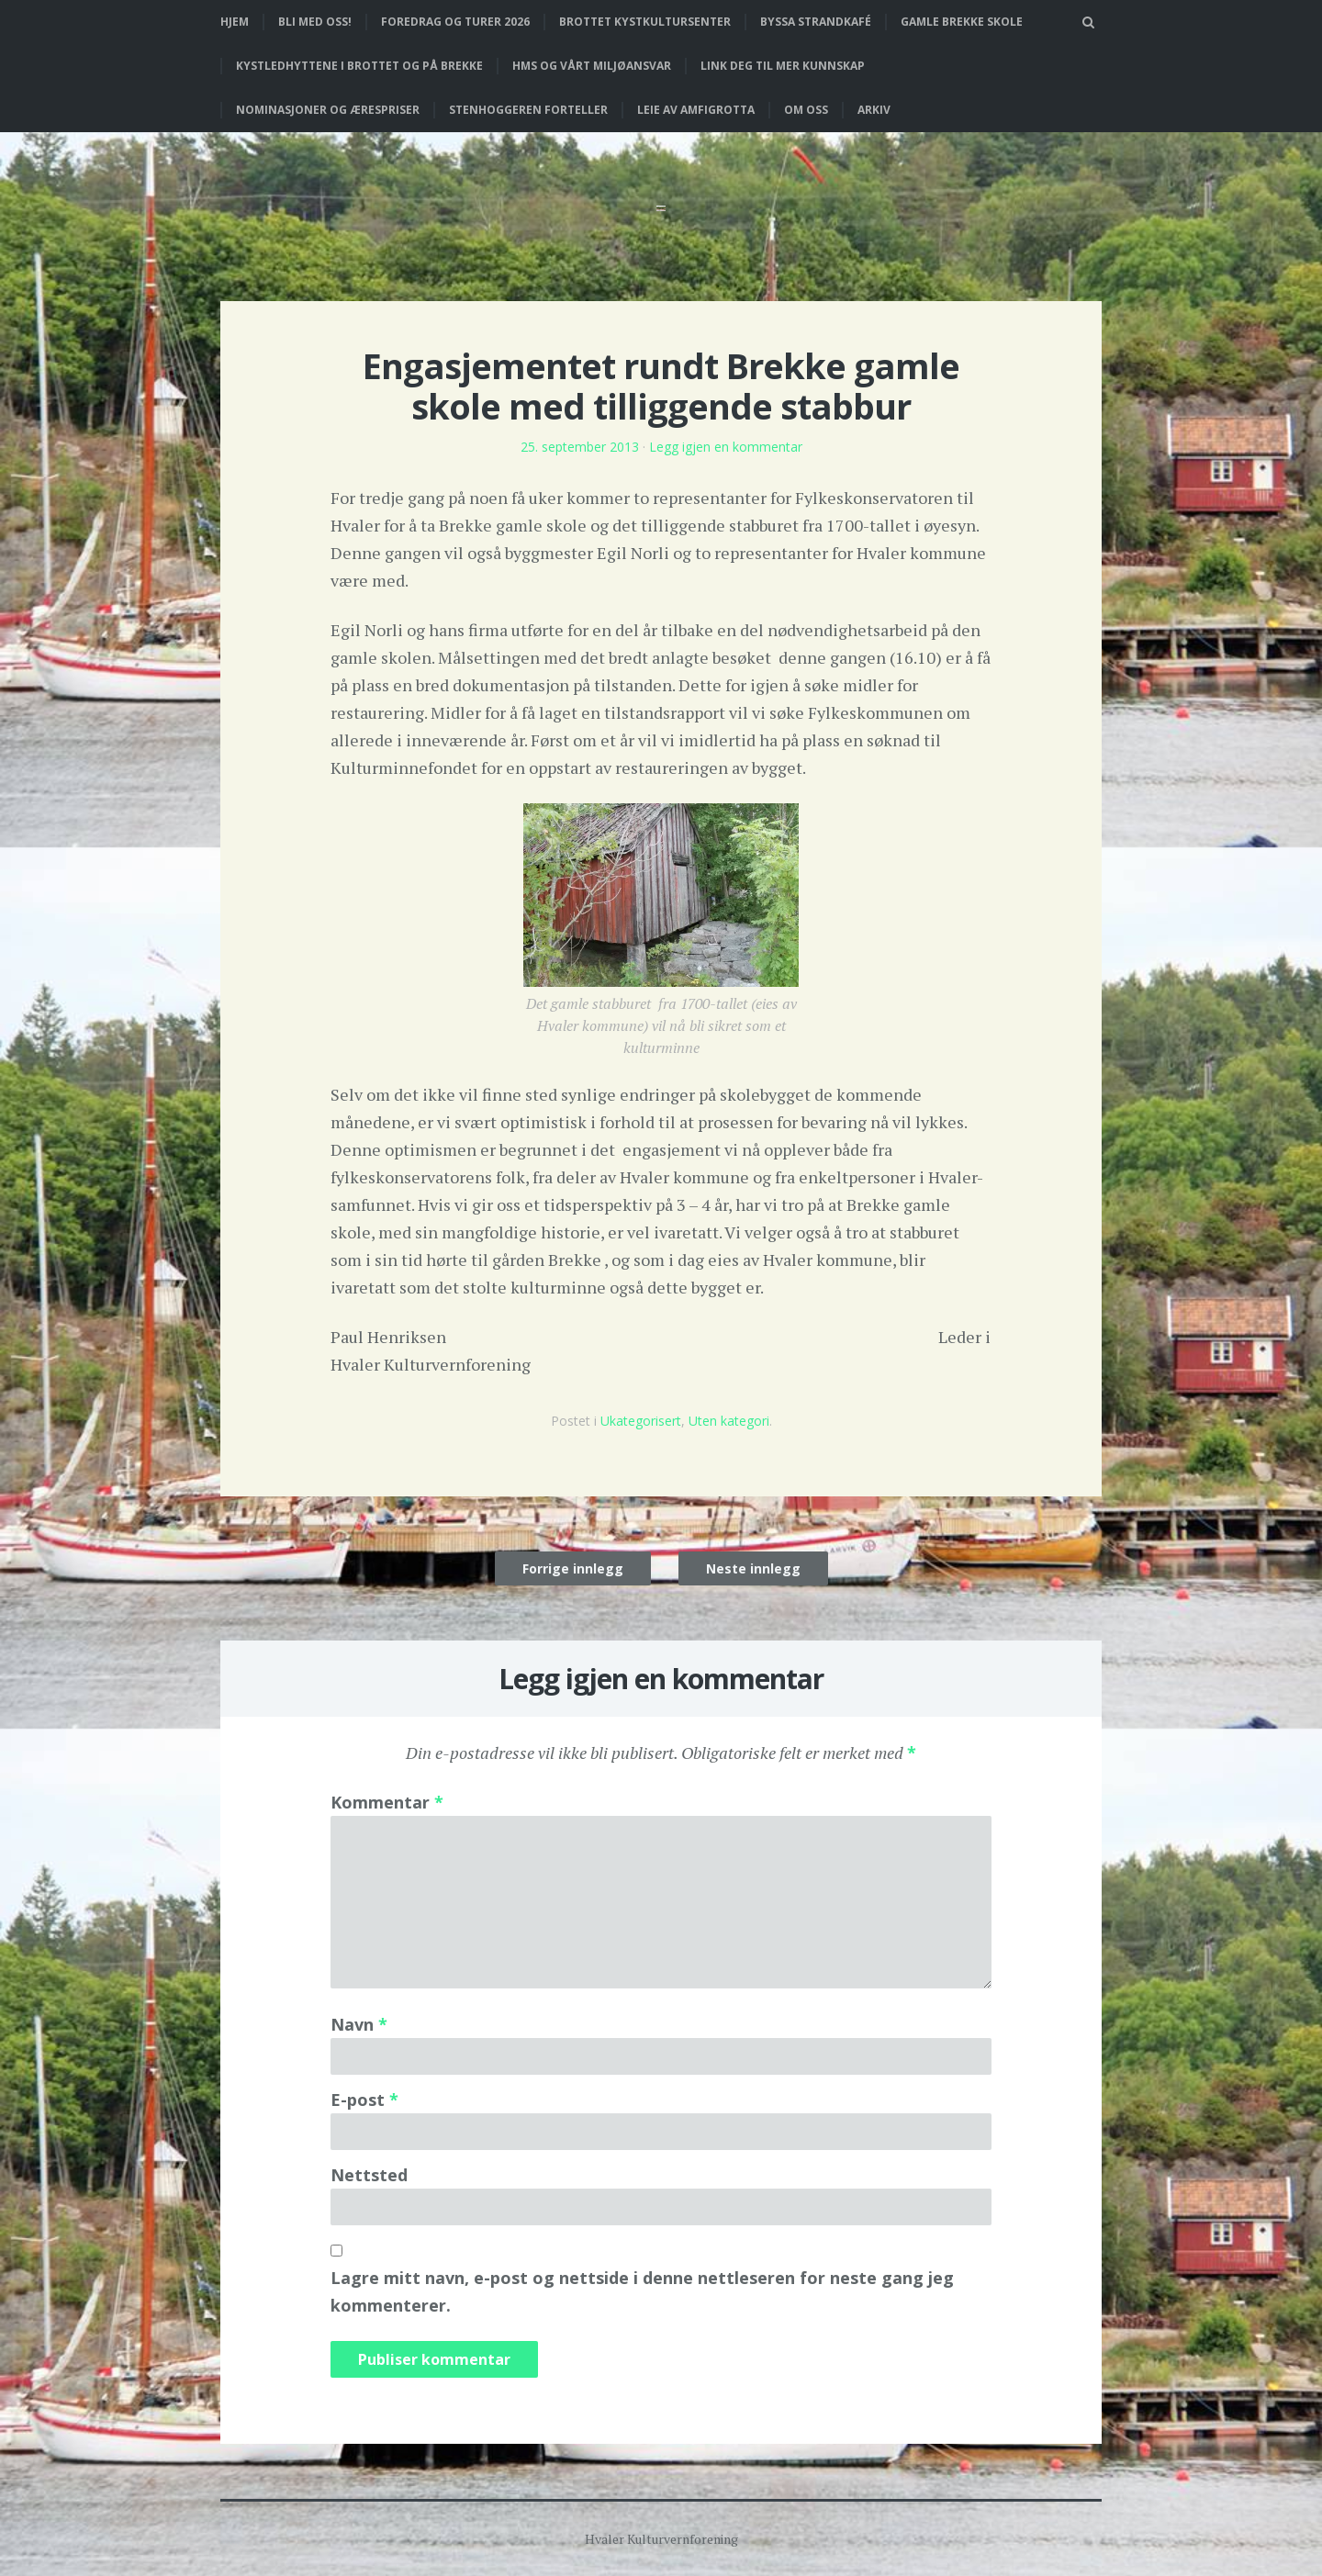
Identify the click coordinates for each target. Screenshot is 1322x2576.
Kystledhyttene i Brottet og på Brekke (359, 65)
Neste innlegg (753, 1568)
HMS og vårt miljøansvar (591, 65)
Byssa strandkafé (815, 21)
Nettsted (369, 2175)
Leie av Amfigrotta (696, 110)
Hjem (234, 21)
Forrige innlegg (572, 1568)
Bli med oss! (315, 21)
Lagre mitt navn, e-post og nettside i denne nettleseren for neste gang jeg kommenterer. (642, 2291)
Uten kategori (729, 1420)
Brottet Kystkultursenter (645, 21)
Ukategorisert (640, 1420)
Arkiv (874, 110)
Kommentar (386, 1802)
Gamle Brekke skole (962, 21)
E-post (364, 2100)
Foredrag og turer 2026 (455, 21)
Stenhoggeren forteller (528, 110)
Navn (358, 2024)
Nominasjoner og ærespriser (328, 110)
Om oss (806, 110)
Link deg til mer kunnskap (782, 65)
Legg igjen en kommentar (725, 446)
